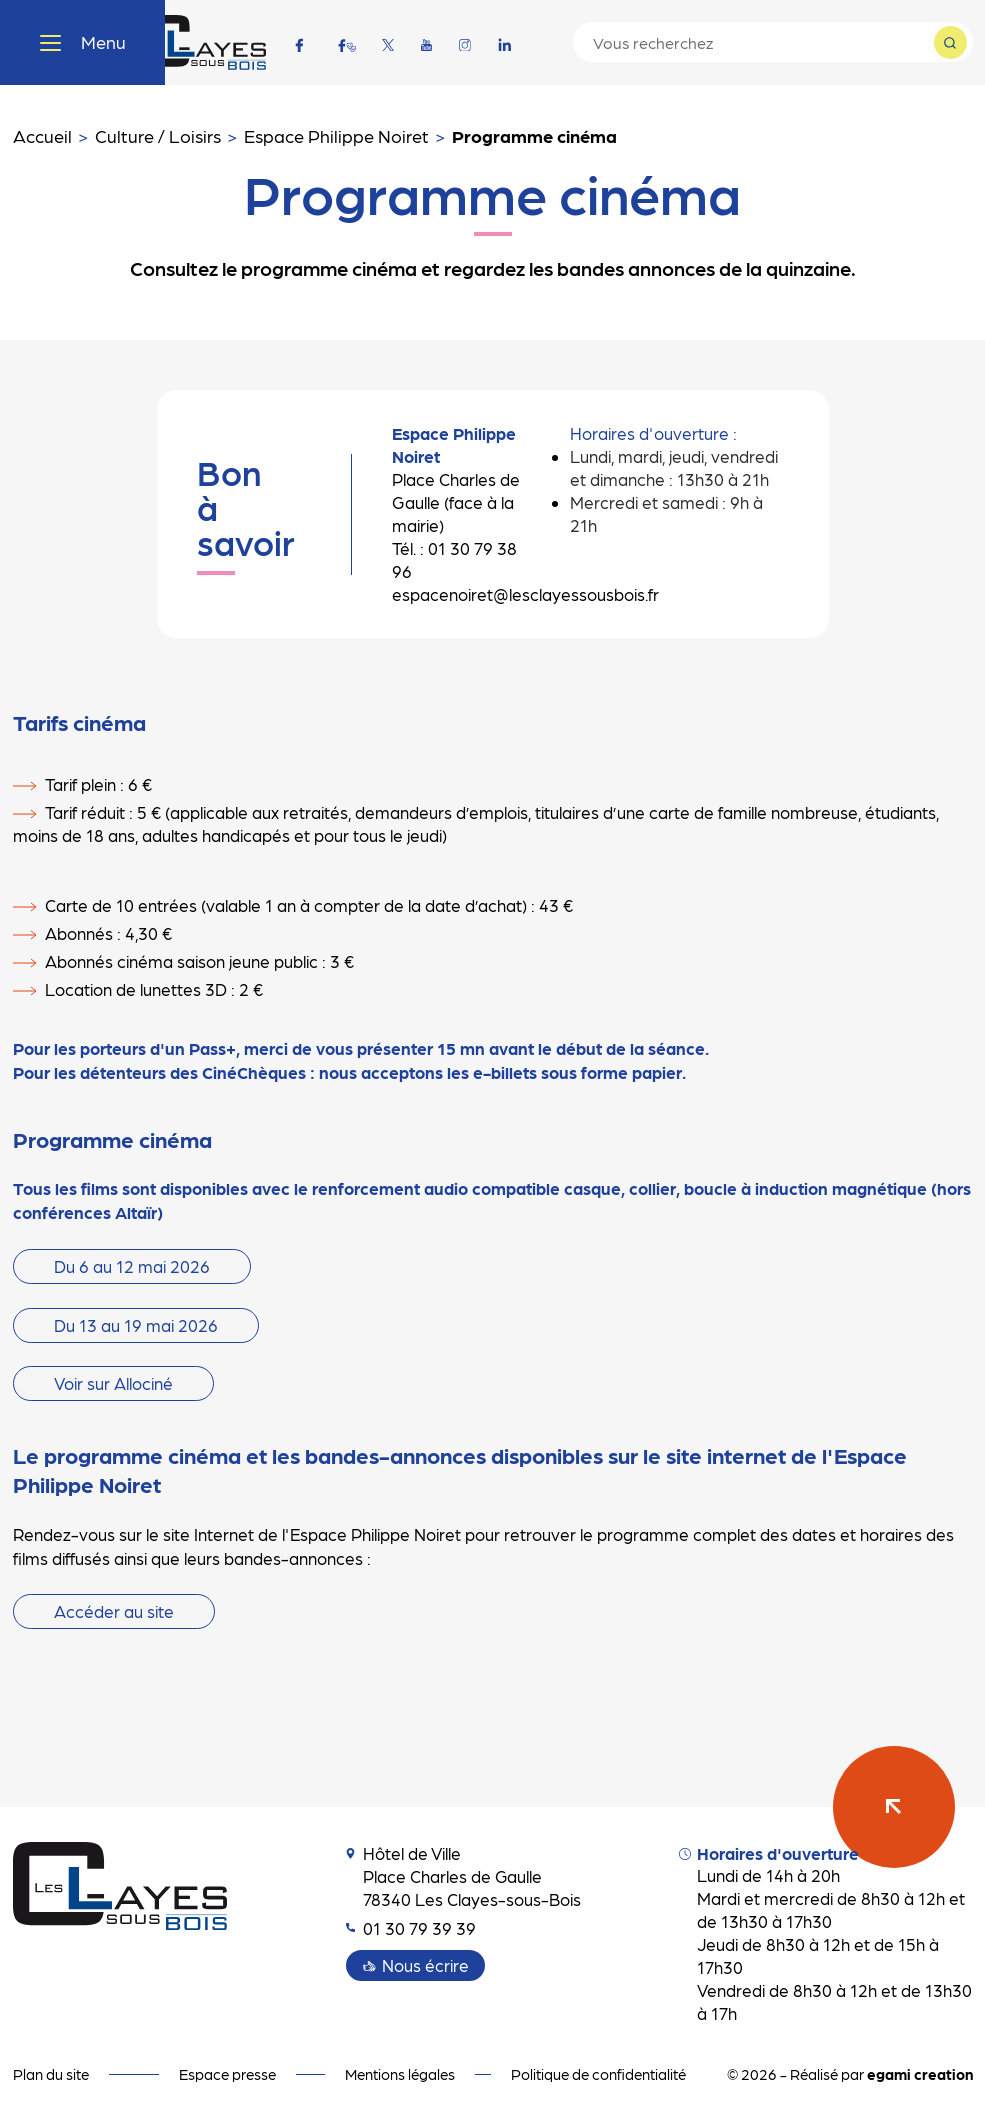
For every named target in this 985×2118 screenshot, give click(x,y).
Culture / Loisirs (158, 135)
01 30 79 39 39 (411, 1928)
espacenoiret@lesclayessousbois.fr (525, 594)
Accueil (42, 135)
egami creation (920, 2074)
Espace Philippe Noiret (336, 135)
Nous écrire (425, 1965)
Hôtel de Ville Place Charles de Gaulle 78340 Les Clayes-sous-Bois (463, 1876)
